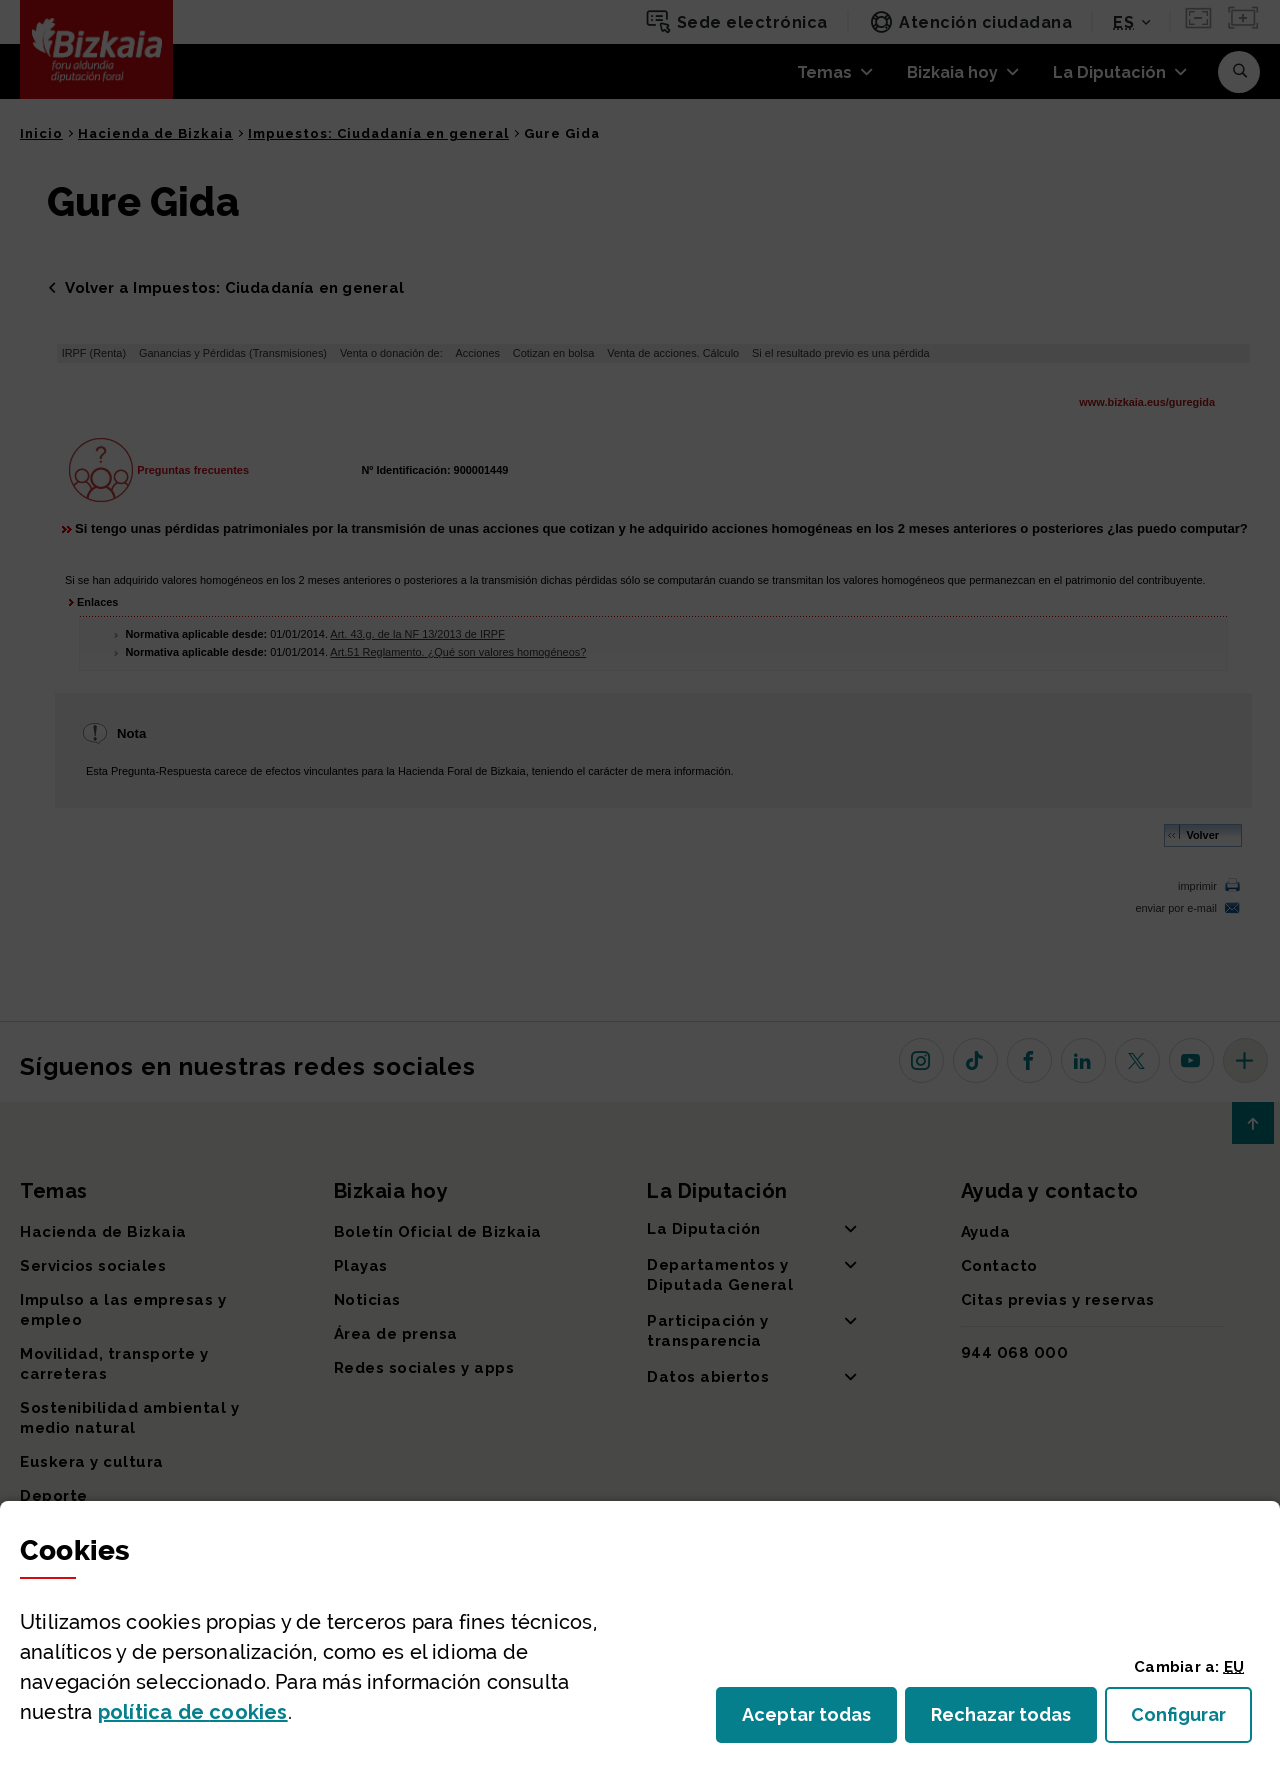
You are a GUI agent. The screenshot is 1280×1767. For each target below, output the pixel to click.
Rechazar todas (1014, 1720)
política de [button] (193, 1712)
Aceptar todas (819, 1720)
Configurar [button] (1191, 1720)
